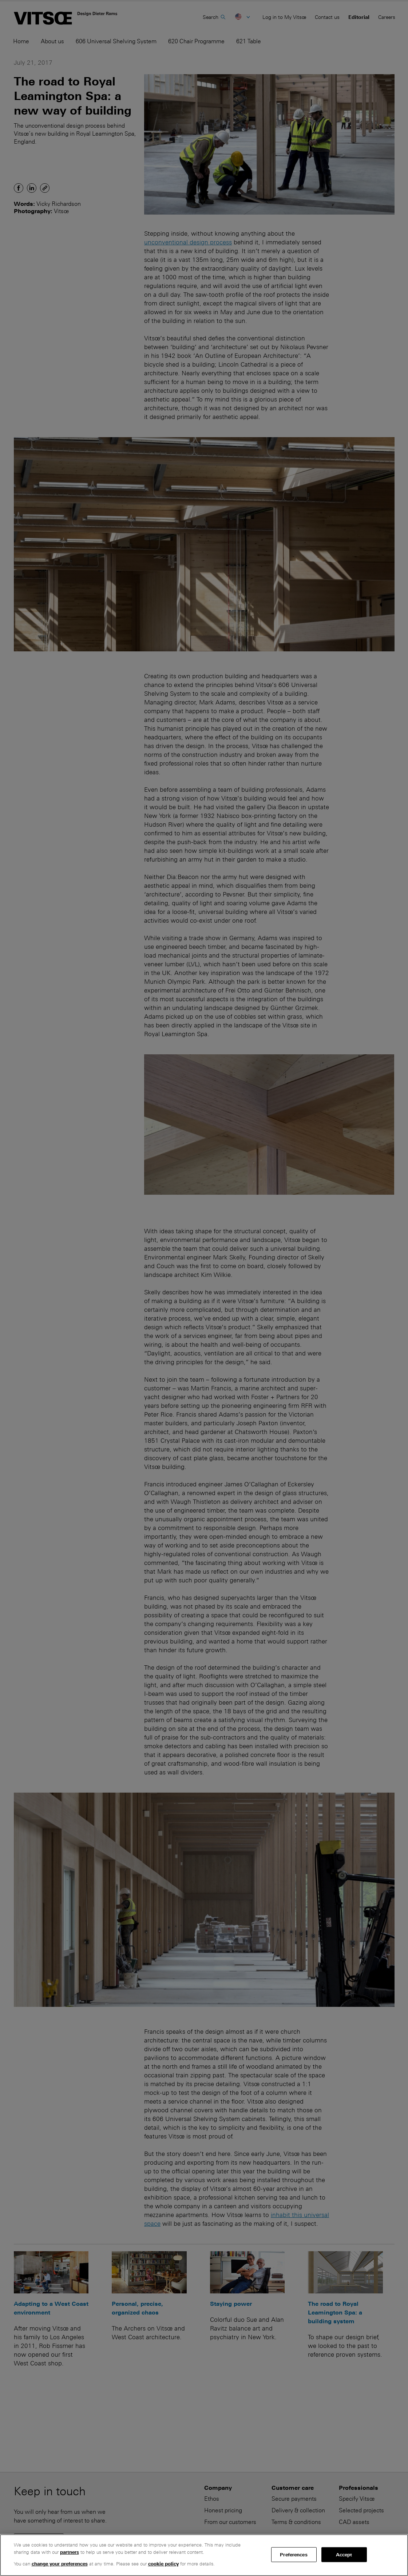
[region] (204, 2555)
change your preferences (60, 2564)
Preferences (293, 2554)
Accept (344, 2554)
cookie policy (163, 2564)
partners (69, 2552)
